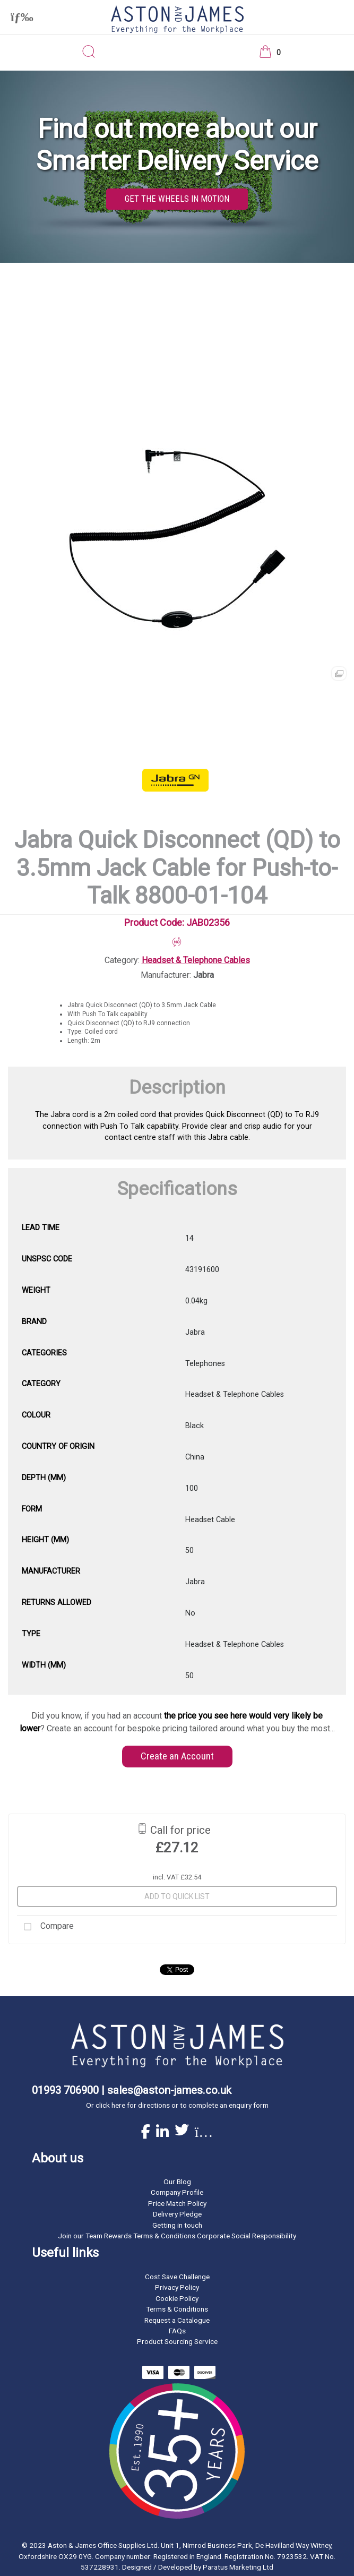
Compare (45, 1926)
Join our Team (80, 2235)
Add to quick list (177, 1896)
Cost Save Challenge (177, 2276)
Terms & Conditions (177, 2309)
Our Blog (177, 2181)
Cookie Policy (177, 2298)
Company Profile (177, 2192)
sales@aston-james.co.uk (169, 2090)
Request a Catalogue (177, 2320)
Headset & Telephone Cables (196, 960)
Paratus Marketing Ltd (238, 2567)
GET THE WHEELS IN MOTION (177, 199)
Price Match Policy (177, 2203)
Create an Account (177, 1756)
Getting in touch (177, 2225)
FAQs (177, 2330)
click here (110, 2105)
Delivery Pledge (177, 2214)
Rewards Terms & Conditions (149, 2235)
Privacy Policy (177, 2287)
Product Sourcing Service (177, 2341)
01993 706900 (65, 2090)
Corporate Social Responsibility (246, 2235)
